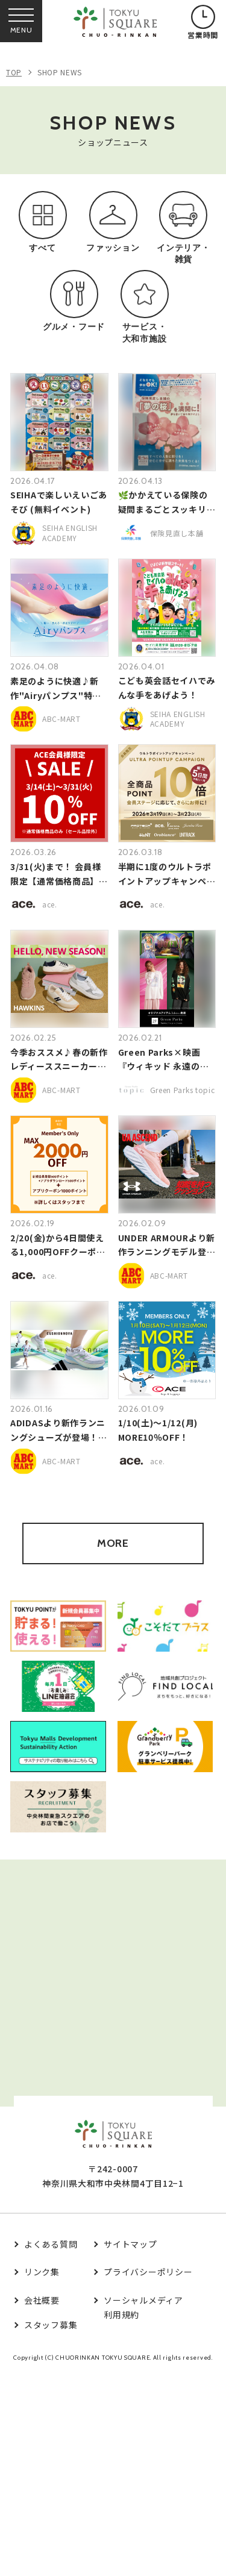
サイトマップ (130, 2244)
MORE (113, 1543)
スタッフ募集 (50, 2325)
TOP (14, 72)
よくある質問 (50, 2244)
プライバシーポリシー (148, 2272)
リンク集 (42, 2272)
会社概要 (42, 2300)
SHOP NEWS (59, 72)
